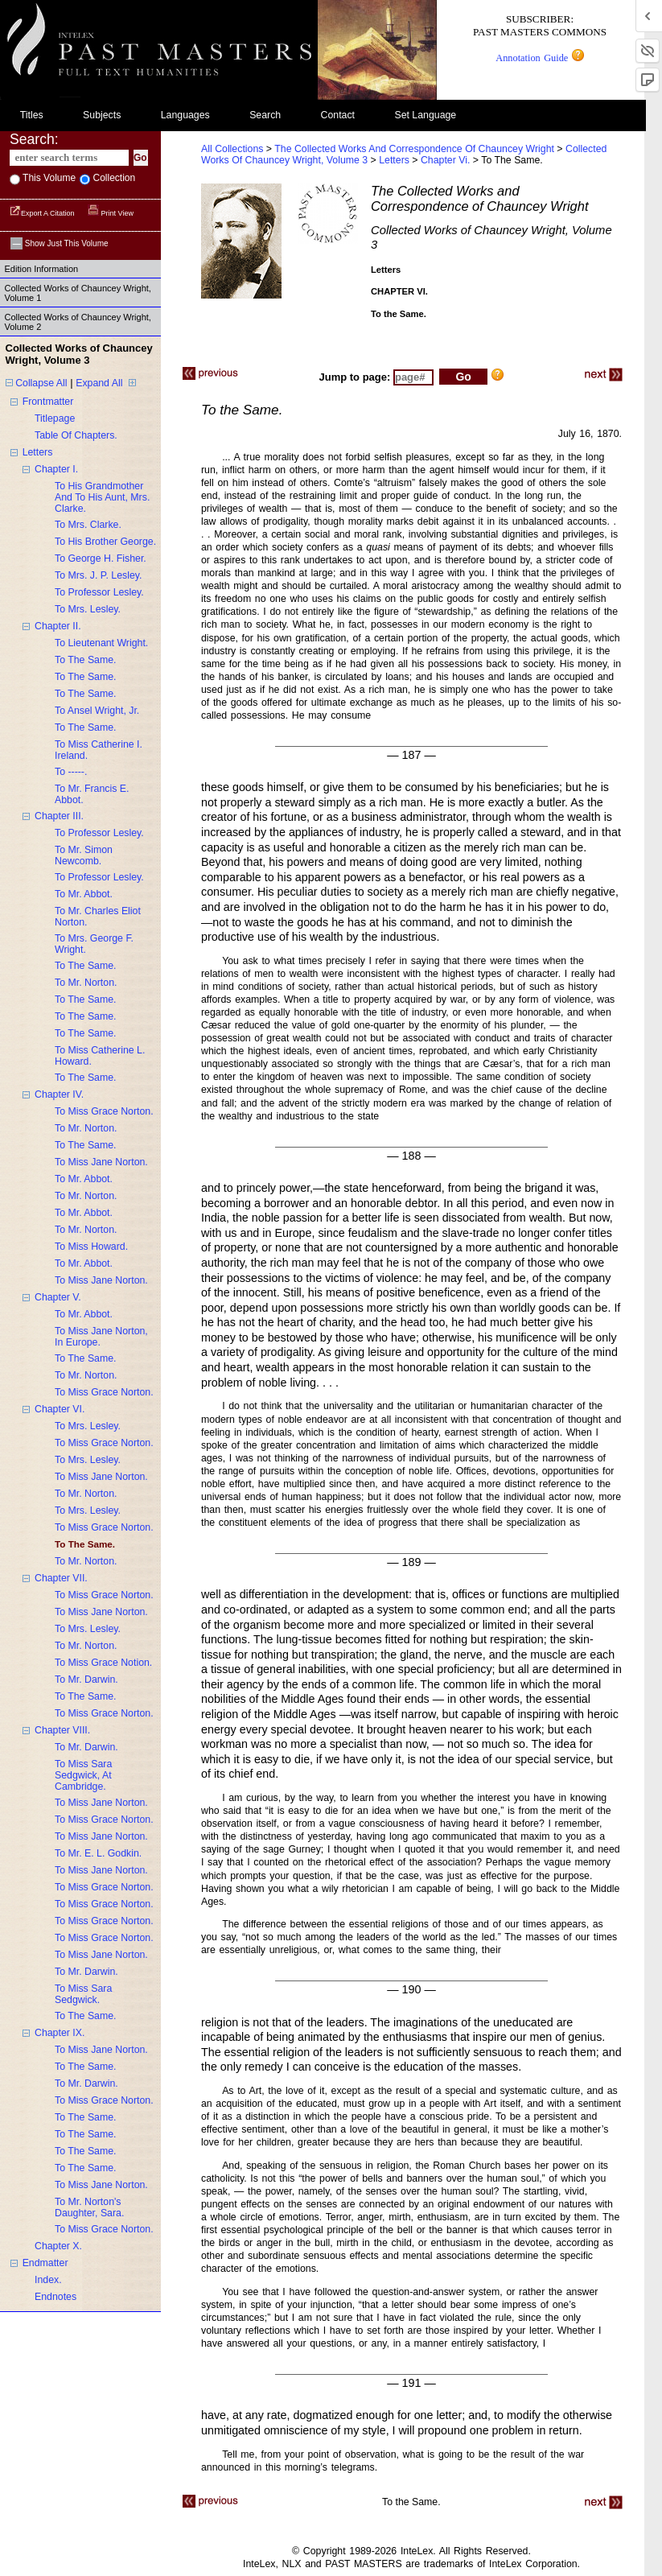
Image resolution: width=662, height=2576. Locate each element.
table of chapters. (76, 435)
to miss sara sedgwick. (83, 1994)
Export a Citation (43, 213)
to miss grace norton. (104, 1111)
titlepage (55, 418)
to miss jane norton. (101, 1162)
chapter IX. (59, 2032)
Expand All (99, 383)
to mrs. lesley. (88, 609)
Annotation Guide (539, 58)
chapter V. (58, 1297)
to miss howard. (91, 1246)
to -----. (71, 771)
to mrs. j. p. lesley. (98, 575)
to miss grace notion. (103, 1662)
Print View (111, 213)
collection (112, 177)
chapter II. (58, 626)
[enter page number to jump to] (413, 377)
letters (38, 452)
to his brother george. (105, 541)
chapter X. (58, 2246)
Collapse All (41, 383)
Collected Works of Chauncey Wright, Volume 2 (78, 322)
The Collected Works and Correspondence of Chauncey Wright (414, 149)
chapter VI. (59, 1409)
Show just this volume (59, 243)
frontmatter (48, 401)
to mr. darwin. (86, 1679)
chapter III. (59, 816)
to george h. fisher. (100, 558)
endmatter (45, 2263)
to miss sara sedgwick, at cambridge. (83, 1775)
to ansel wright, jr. (97, 710)
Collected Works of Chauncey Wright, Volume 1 (78, 293)
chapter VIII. (62, 1730)
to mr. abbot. (84, 894)
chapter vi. (447, 160)
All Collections (232, 149)
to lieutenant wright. (101, 643)
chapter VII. (61, 1578)
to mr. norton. (86, 982)
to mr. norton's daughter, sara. (89, 2207)
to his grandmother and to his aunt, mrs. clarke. (102, 497)
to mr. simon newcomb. (84, 855)
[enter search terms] (69, 157)
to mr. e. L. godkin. (98, 1853)
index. (48, 2279)
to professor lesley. (99, 592)
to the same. (86, 660)
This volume (48, 177)
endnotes (55, 2296)
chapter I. (56, 469)
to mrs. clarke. (88, 524)
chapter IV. (59, 1094)
